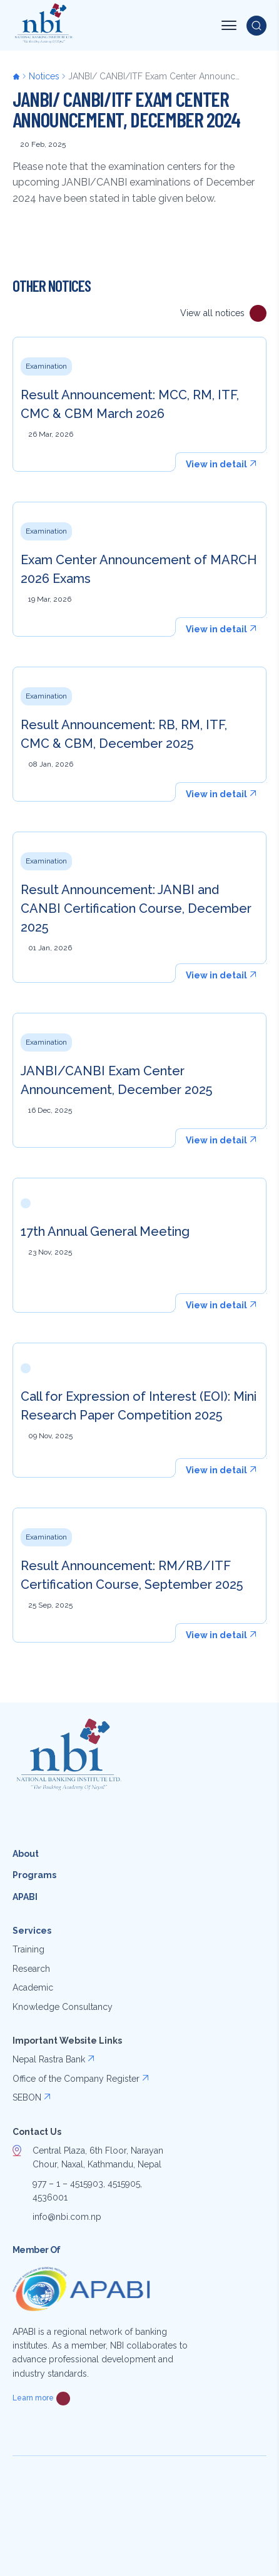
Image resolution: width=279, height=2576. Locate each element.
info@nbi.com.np (67, 2217)
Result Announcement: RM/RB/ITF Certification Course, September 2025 (132, 1575)
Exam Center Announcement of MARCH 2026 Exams (138, 569)
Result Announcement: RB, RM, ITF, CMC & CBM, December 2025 (124, 734)
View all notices (212, 313)
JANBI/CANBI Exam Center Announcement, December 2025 (116, 1080)
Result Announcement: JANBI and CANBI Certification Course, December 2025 (136, 908)
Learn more (33, 2398)
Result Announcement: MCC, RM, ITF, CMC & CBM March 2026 (130, 404)
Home (21, 76)
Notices (44, 76)
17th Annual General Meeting (105, 1231)
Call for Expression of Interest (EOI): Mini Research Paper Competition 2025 (138, 1406)
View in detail (216, 464)
